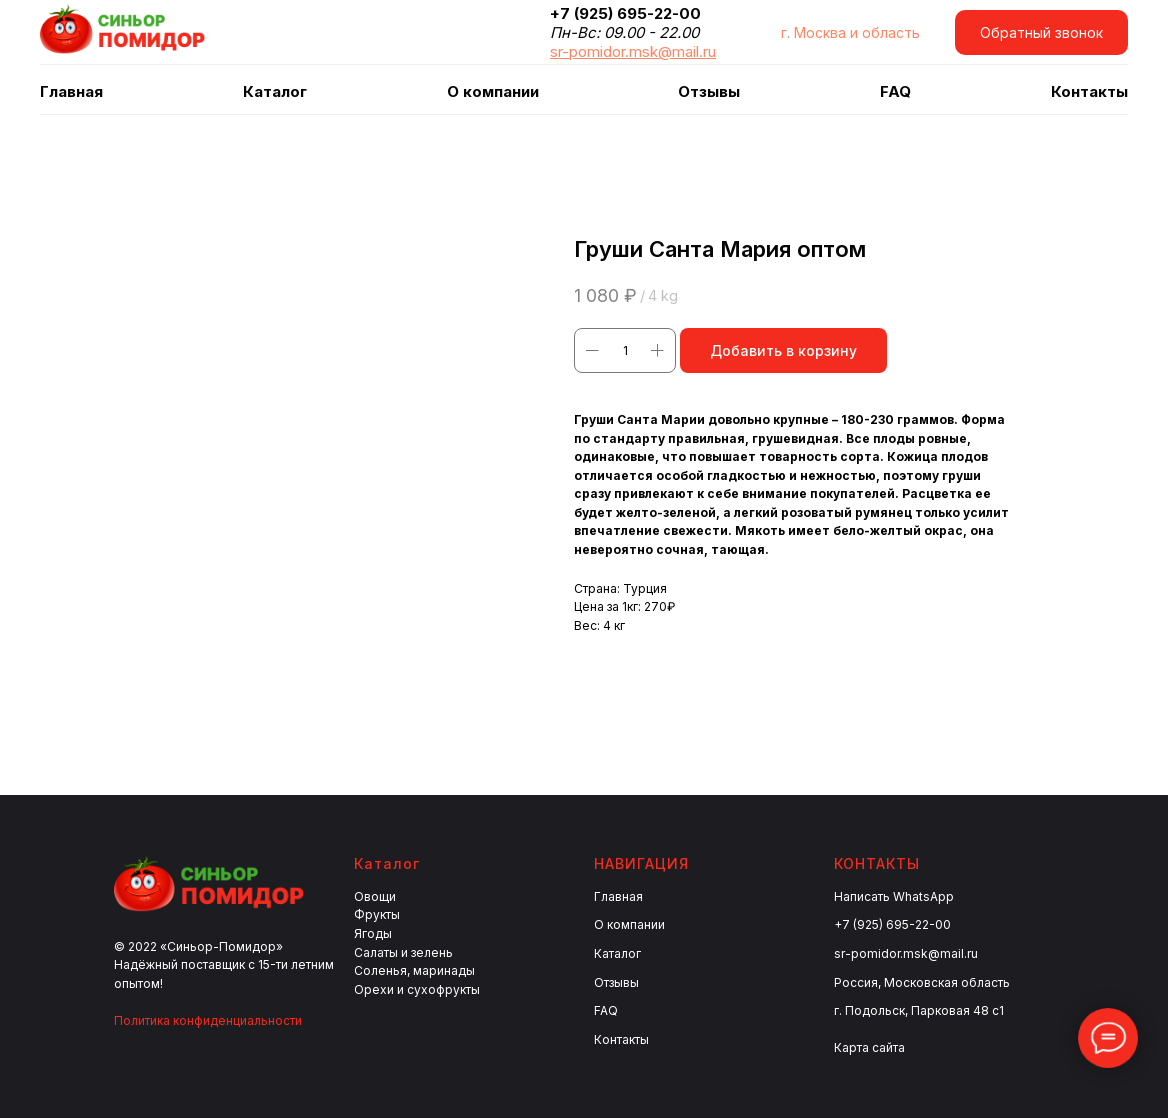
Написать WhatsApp (894, 896)
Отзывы (709, 91)
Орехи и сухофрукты (417, 989)
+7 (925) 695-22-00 (892, 924)
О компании (493, 91)
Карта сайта (869, 1047)
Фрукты (377, 914)
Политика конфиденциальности (208, 1020)
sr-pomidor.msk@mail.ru (906, 953)
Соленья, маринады (414, 970)
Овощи (375, 896)
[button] (1041, 32)
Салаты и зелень (403, 952)
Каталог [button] (275, 91)
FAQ (895, 91)
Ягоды (373, 933)
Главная (71, 91)
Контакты (1089, 91)
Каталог (617, 953)
